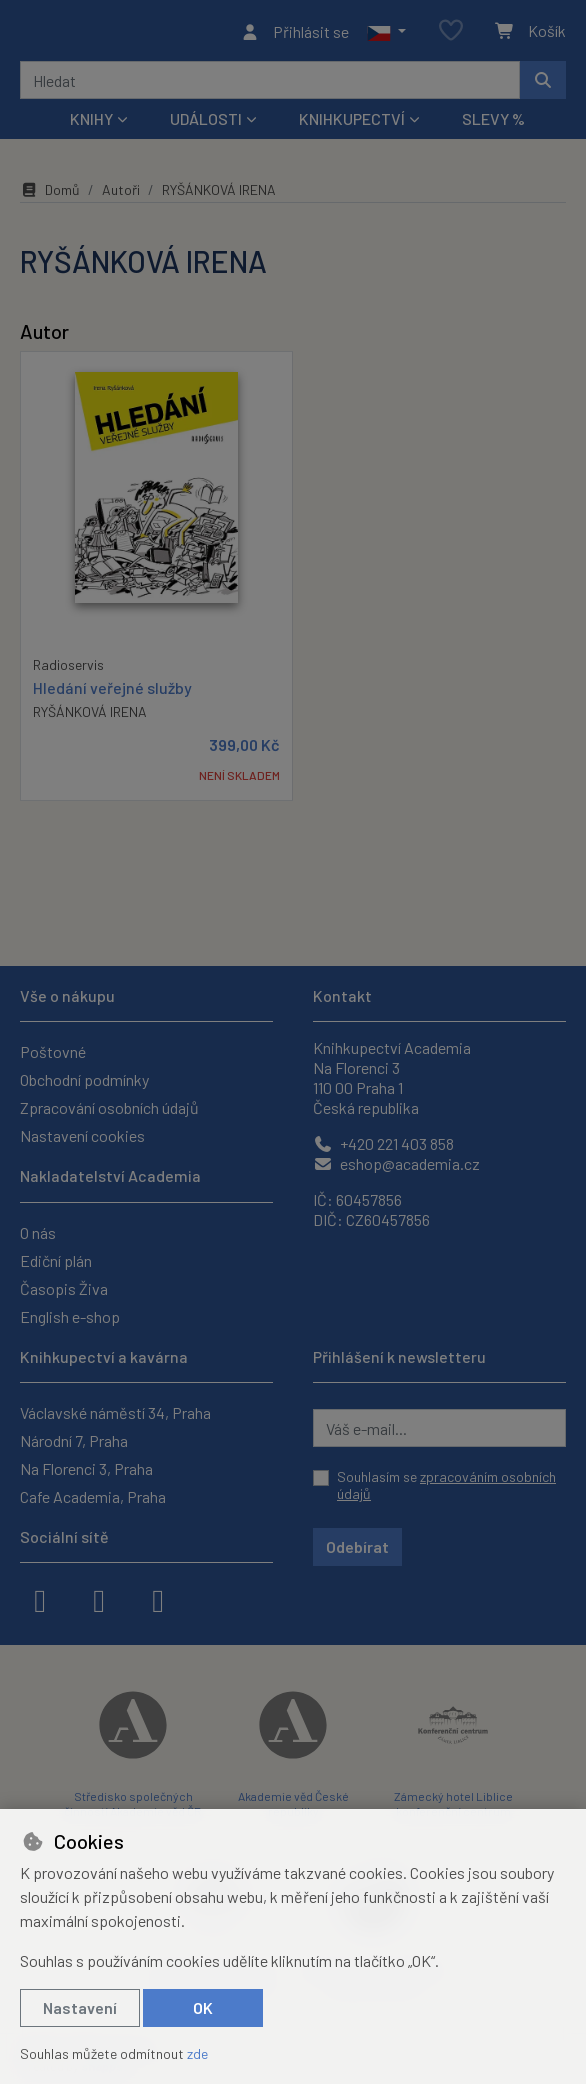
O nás (38, 1232)
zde (197, 2053)
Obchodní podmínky (84, 1080)
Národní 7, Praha (74, 1440)
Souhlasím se (446, 1485)
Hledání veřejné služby (112, 692)
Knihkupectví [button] (352, 124)
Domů (50, 195)
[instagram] (99, 1599)
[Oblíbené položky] (451, 34)
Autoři (121, 195)
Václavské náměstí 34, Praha (115, 1412)
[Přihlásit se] (294, 34)
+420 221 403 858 (383, 1144)
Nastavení (80, 2007)
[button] (386, 34)
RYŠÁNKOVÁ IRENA (90, 716)
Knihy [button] (91, 124)
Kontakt (342, 996)
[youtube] (158, 1599)
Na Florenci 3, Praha (86, 1468)
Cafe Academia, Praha (93, 1496)
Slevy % (493, 124)
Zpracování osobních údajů (109, 1108)
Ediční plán (56, 1260)
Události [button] (206, 124)
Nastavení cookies (82, 1136)
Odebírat (357, 1546)
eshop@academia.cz (396, 1164)
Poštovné (53, 1052)
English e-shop (70, 1316)
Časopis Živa (64, 1288)
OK (203, 2007)
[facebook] (40, 1599)
